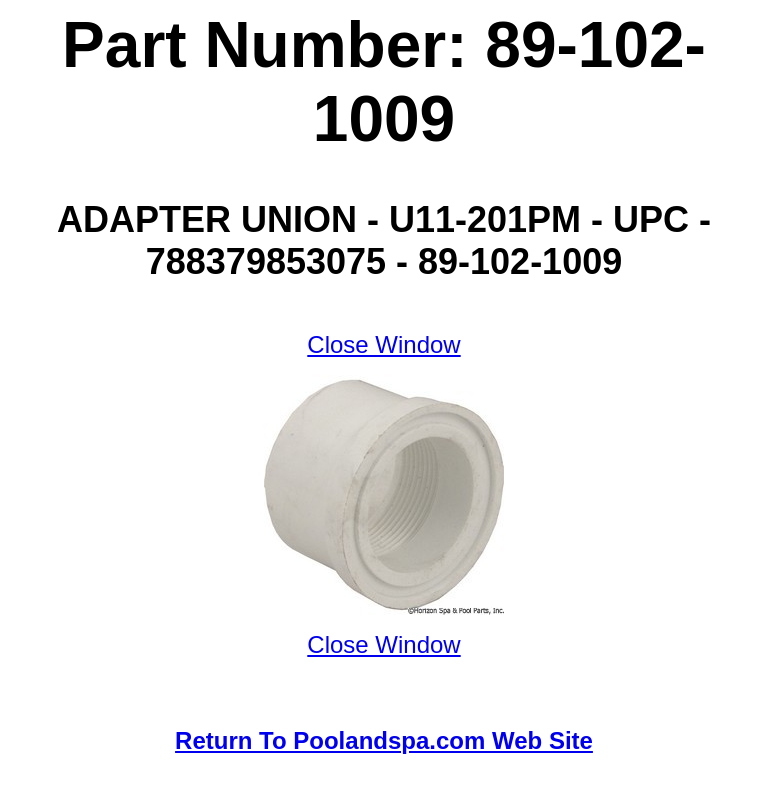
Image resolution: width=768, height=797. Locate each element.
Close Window (383, 344)
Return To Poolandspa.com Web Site (384, 740)
